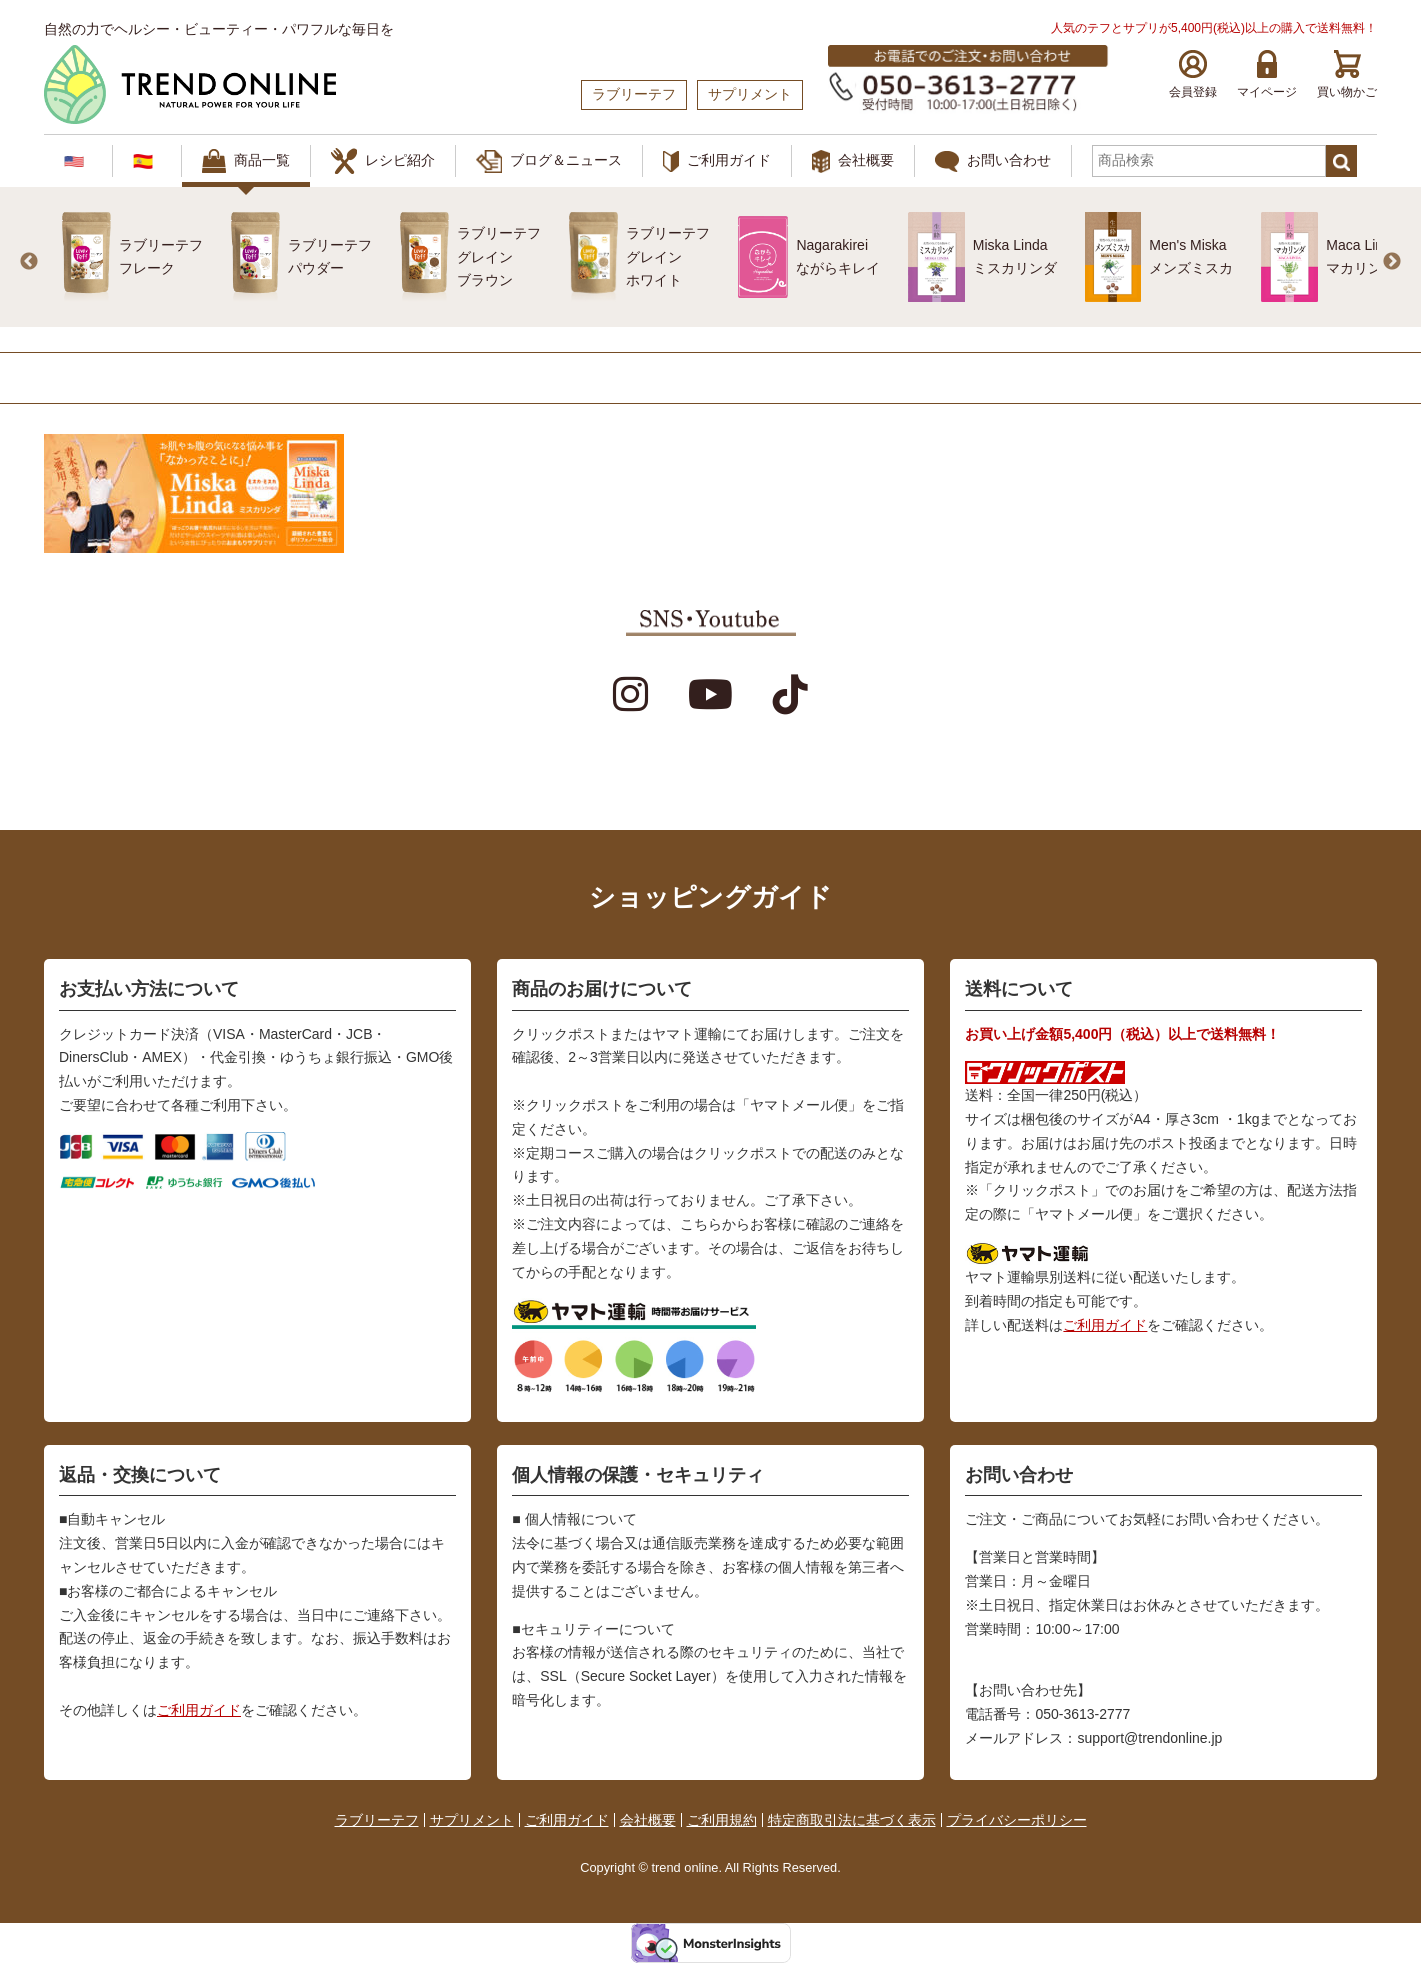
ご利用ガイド (717, 162)
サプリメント (472, 1820)
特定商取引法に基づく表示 (852, 1820)
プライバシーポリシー (1017, 1820)
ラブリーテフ (377, 1820)
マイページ (1267, 74)
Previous (29, 262)
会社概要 (853, 161)
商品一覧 (246, 161)
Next (1392, 262)
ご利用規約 (722, 1820)
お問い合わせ (993, 161)
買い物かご (1347, 74)
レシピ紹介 (383, 161)
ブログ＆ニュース (549, 161)
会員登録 (1193, 74)
